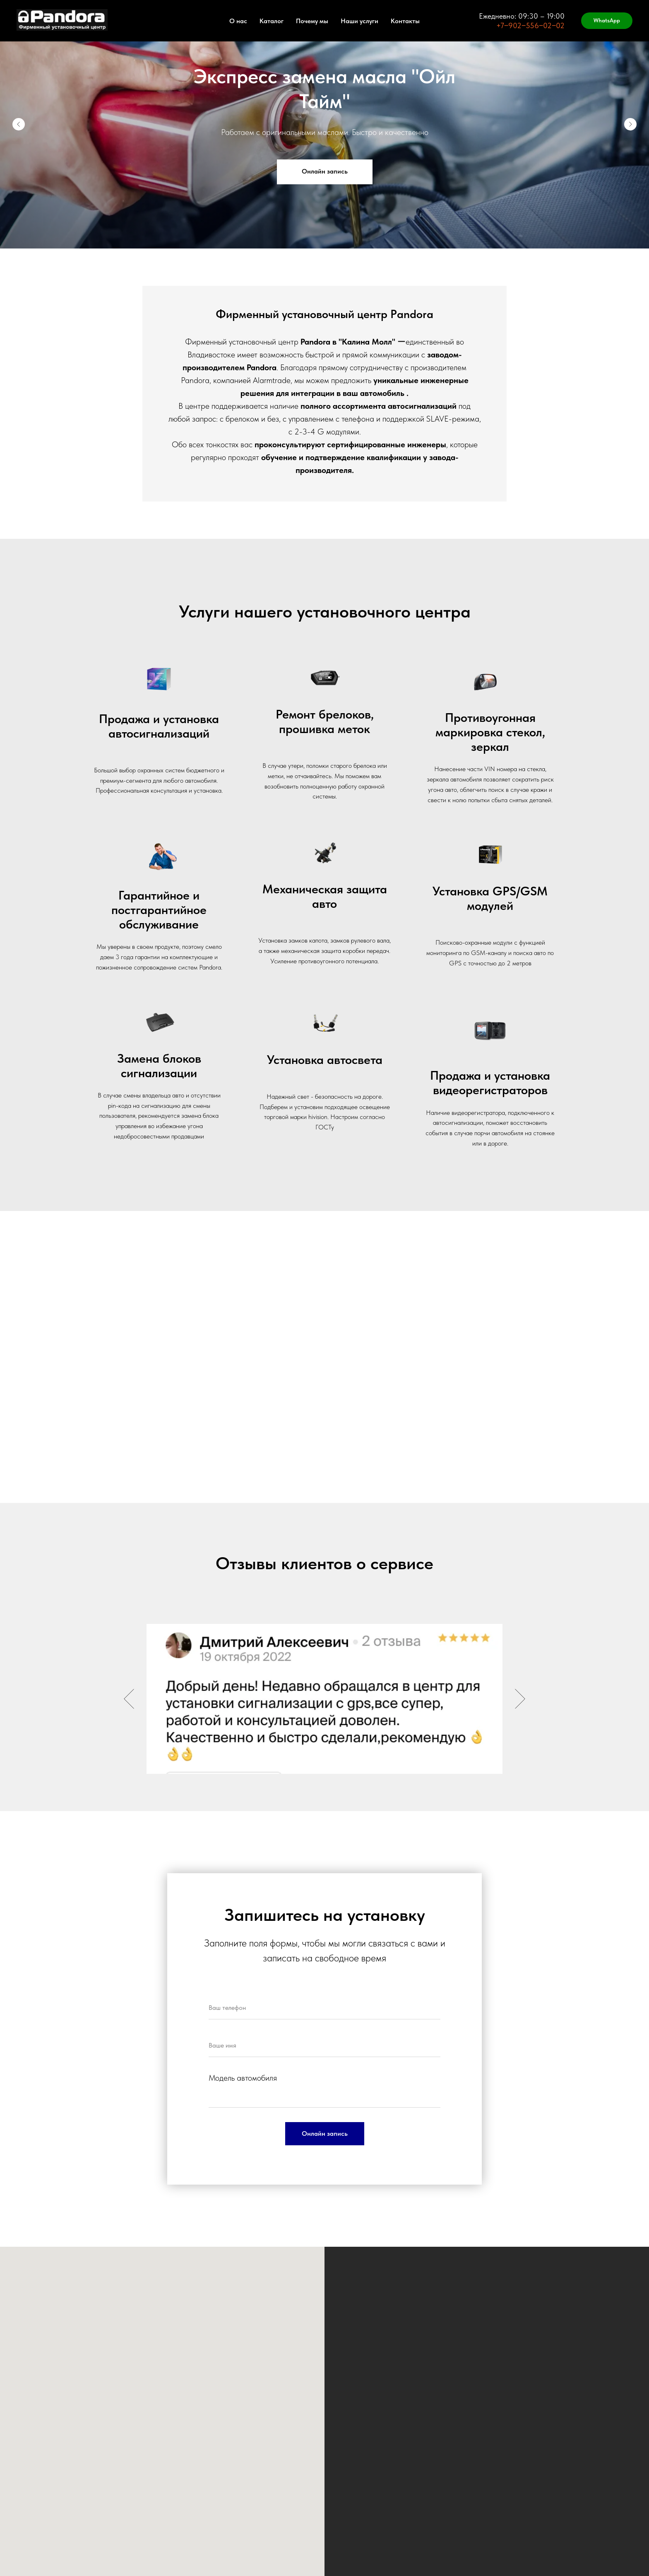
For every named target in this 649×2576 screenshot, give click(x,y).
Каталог (272, 21)
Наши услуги (359, 21)
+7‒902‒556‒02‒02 (530, 25)
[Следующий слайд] (630, 124)
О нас (238, 21)
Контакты (405, 21)
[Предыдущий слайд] (18, 124)
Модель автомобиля (243, 2078)
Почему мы (312, 21)
